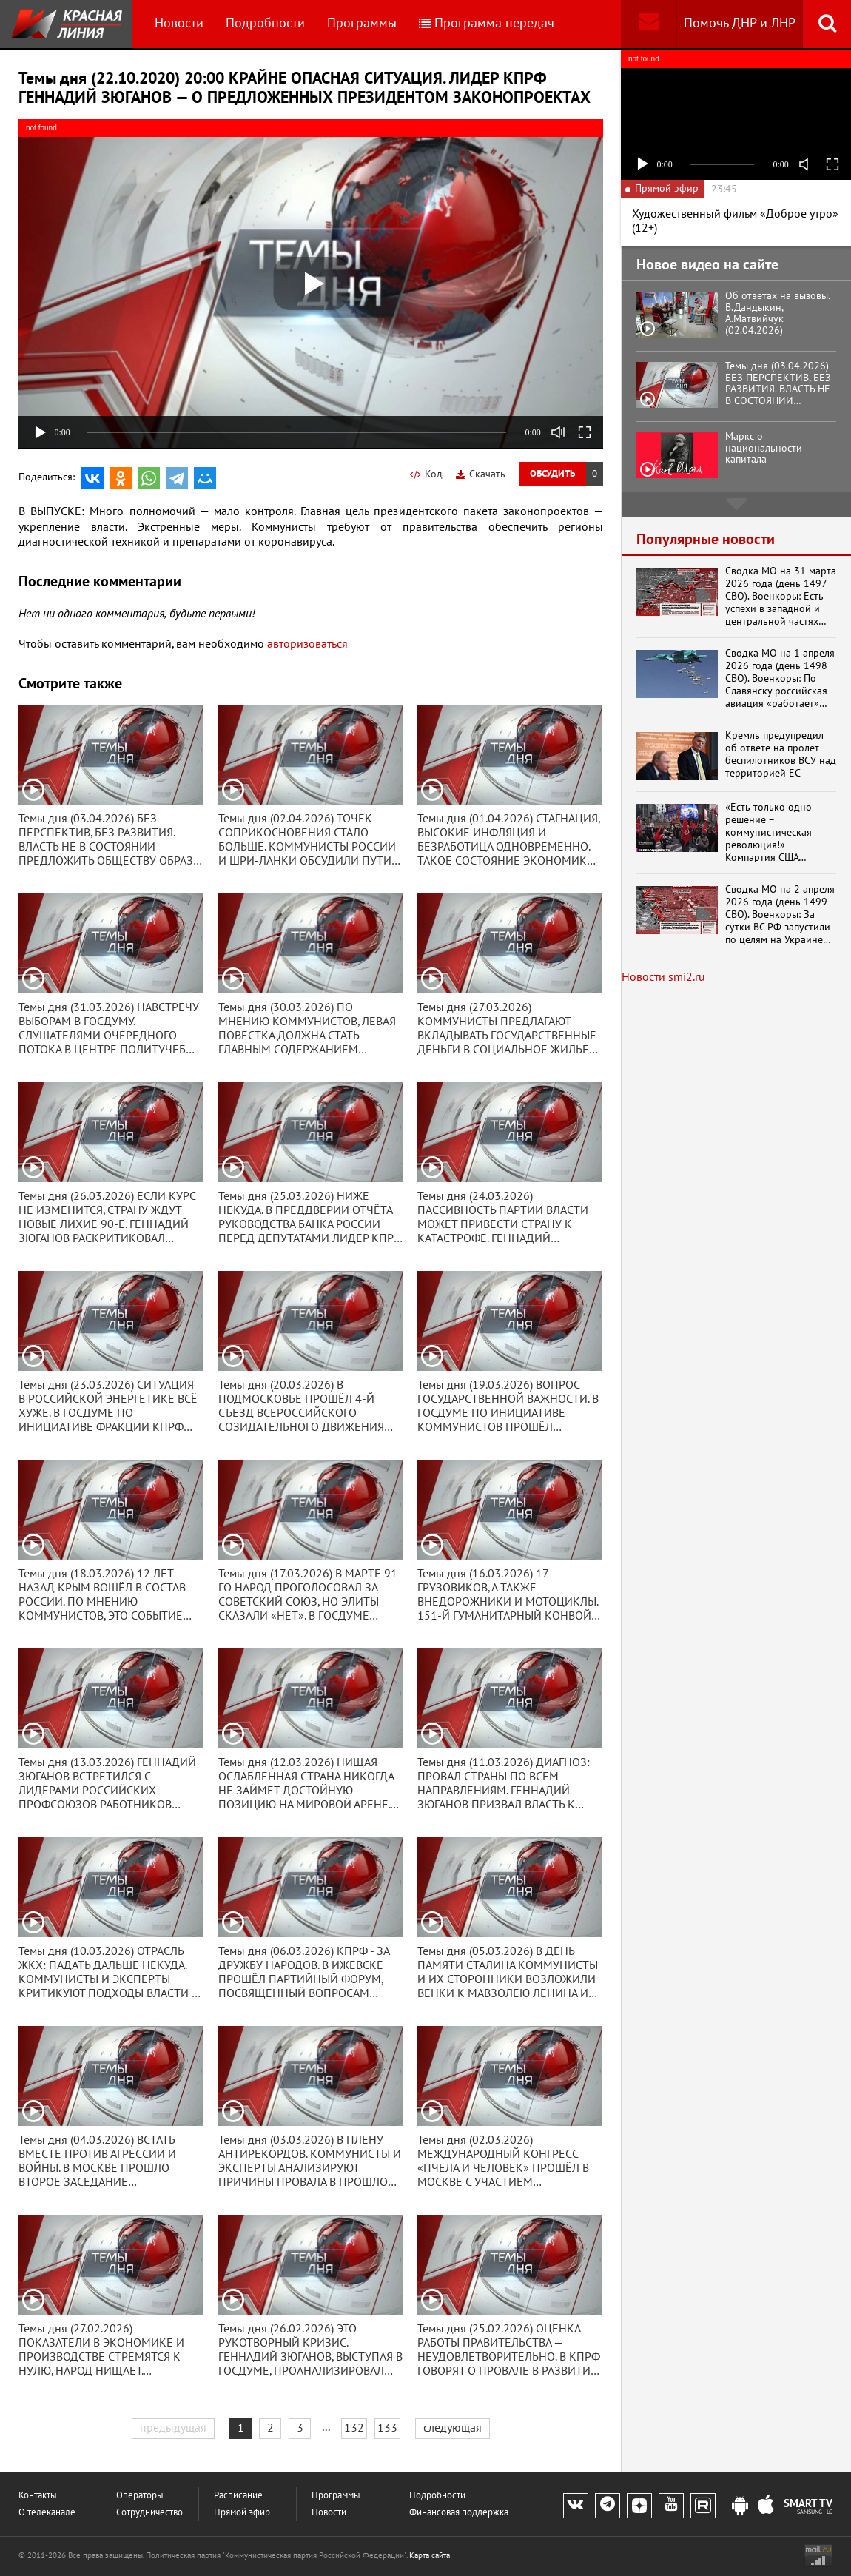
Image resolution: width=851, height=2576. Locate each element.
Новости (179, 23)
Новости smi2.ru (663, 977)
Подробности (265, 23)
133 (387, 2428)
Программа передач (486, 23)
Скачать (480, 474)
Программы (362, 23)
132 (354, 2428)
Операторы (140, 2495)
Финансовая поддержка (458, 2513)
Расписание (238, 2495)
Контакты (37, 2495)
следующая (452, 2428)
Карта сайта (429, 2555)
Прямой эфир (242, 2513)
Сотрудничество (149, 2513)
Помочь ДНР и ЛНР (740, 23)
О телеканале (46, 2513)
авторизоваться (307, 644)
